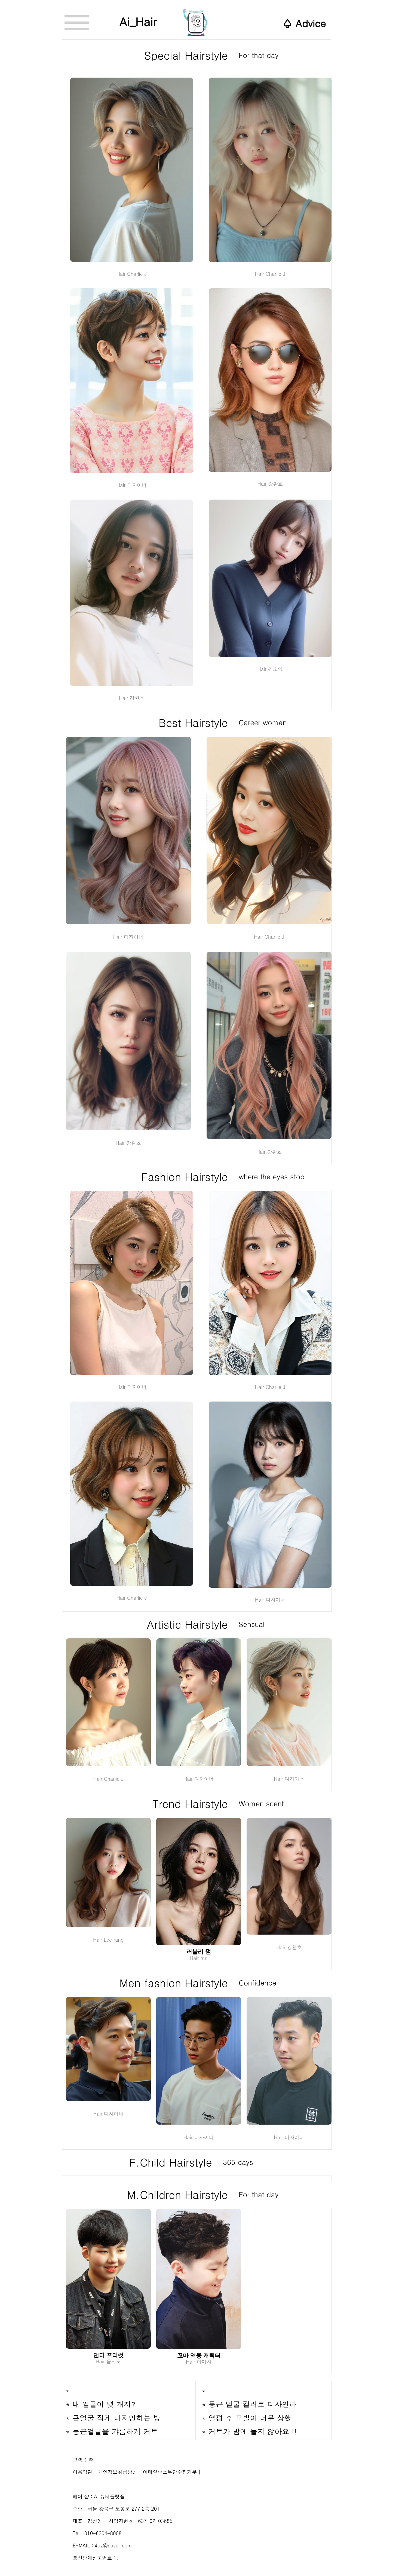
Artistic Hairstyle (189, 1624)
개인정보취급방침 (117, 2471)
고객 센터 (83, 2459)
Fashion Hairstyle (186, 1176)
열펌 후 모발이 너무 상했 (250, 2417)
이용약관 (82, 2471)
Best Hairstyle (195, 722)
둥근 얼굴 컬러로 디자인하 (252, 2404)
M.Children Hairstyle (179, 2194)
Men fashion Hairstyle (175, 1982)
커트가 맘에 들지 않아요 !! (252, 2431)
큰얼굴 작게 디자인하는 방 (116, 2417)
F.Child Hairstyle (172, 2162)
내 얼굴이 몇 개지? (104, 2404)
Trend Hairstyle (191, 1803)
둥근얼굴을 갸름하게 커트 (115, 2431)
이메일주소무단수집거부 (170, 2471)
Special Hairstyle (188, 55)
